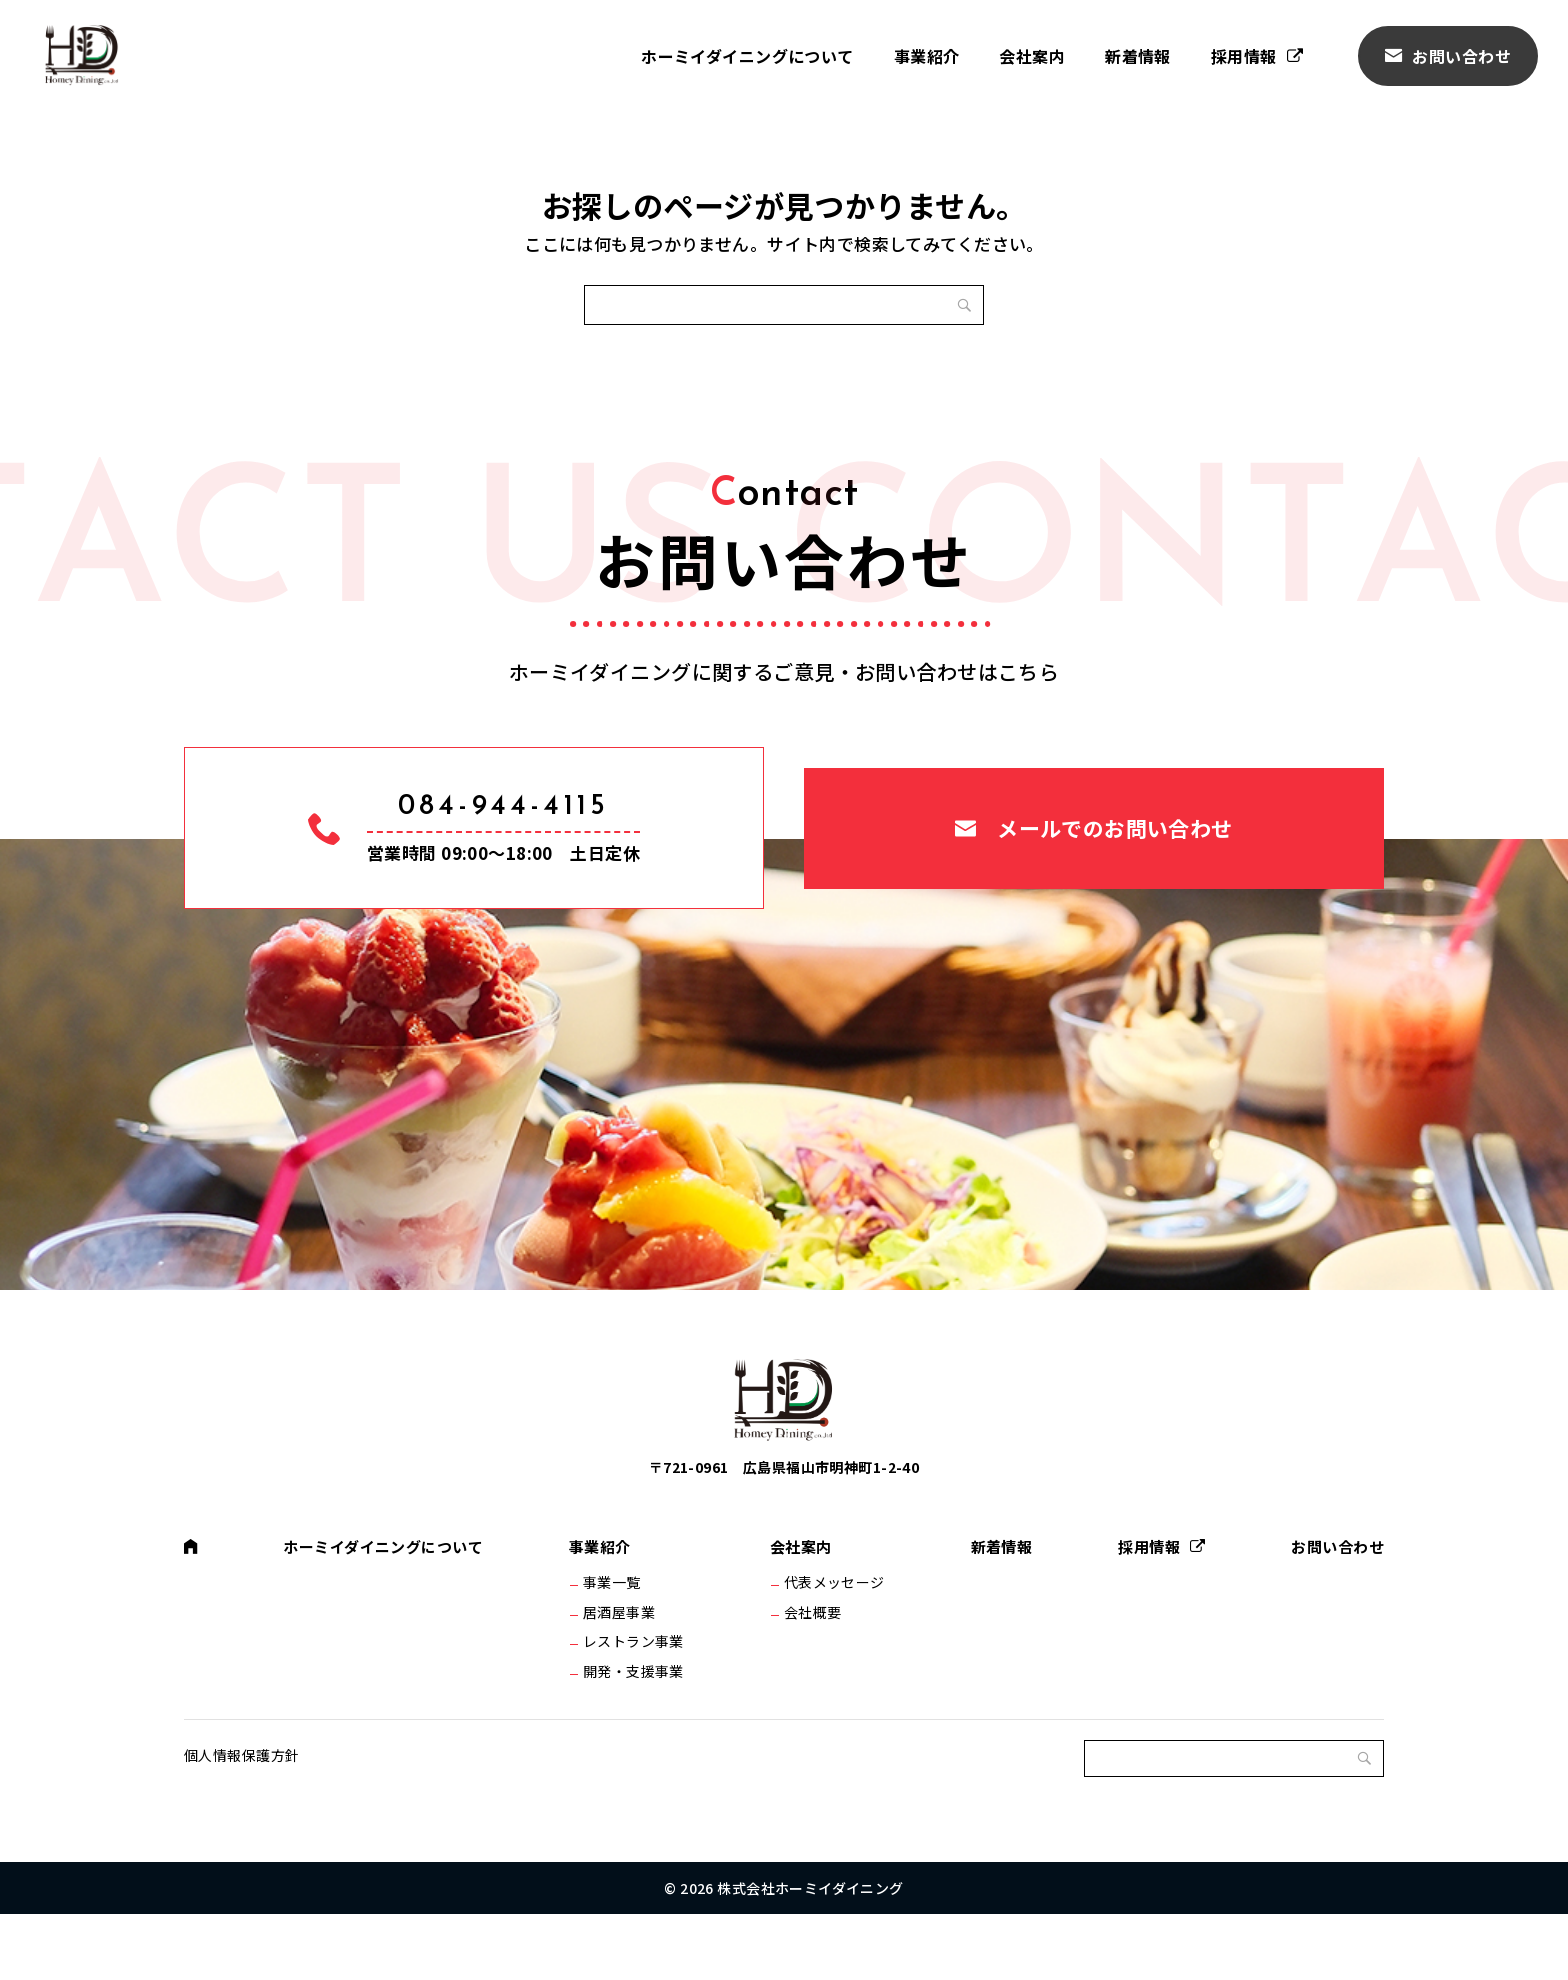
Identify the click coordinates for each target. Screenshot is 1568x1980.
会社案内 (1032, 56)
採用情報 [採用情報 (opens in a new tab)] (1244, 56)
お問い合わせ (1461, 56)
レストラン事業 (637, 1693)
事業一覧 (616, 1623)
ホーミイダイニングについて (747, 56)
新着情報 (1138, 56)
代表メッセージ (833, 1623)
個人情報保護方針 (241, 1821)
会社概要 (812, 1658)
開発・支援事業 (637, 1727)
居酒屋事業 (623, 1658)
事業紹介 (927, 56)
